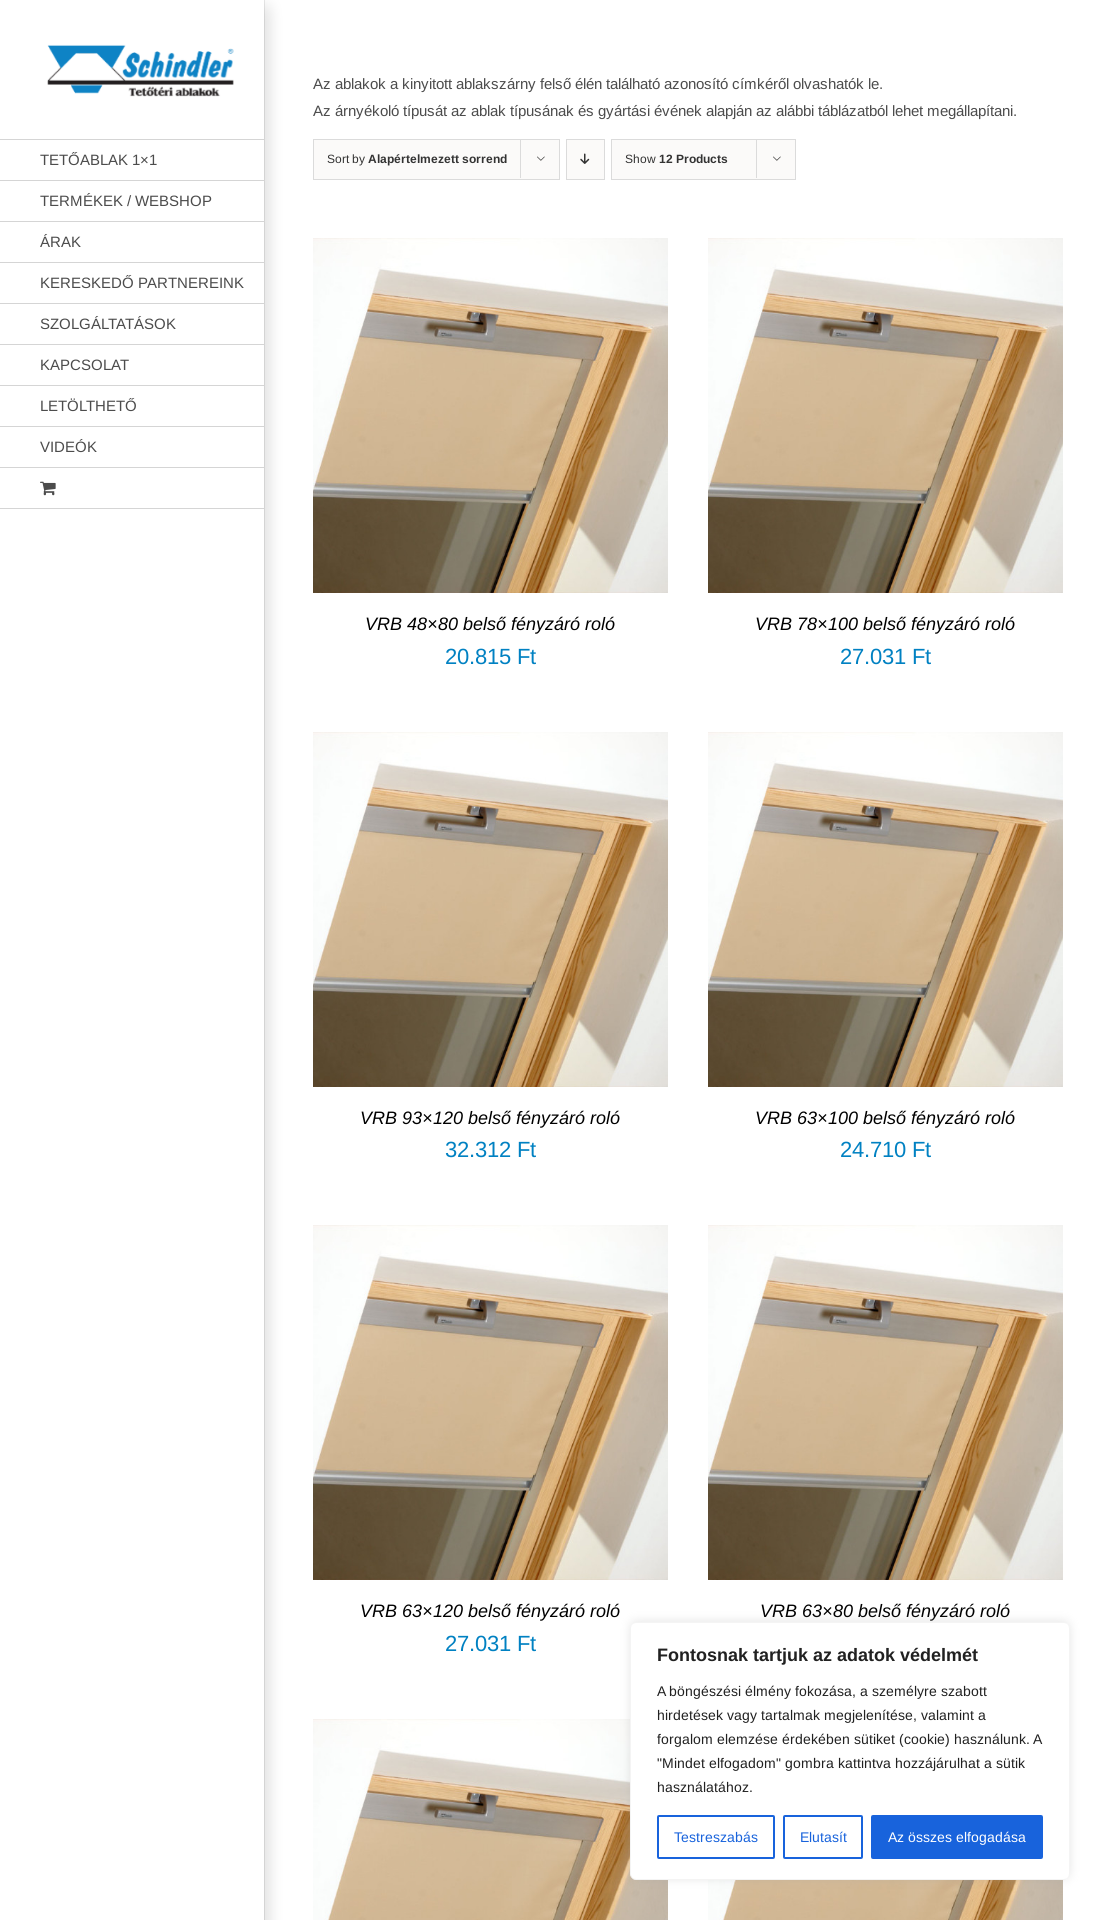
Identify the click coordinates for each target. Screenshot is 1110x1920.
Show (676, 159)
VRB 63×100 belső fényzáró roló (885, 1118)
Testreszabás (716, 1837)
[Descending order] (585, 159)
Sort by (417, 159)
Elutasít (823, 1837)
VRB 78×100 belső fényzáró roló (885, 624)
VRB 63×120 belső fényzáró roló (490, 1611)
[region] (850, 1751)
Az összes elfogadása (957, 1837)
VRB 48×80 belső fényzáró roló (490, 624)
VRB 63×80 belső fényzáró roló (885, 1611)
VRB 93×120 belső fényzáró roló (490, 1118)
